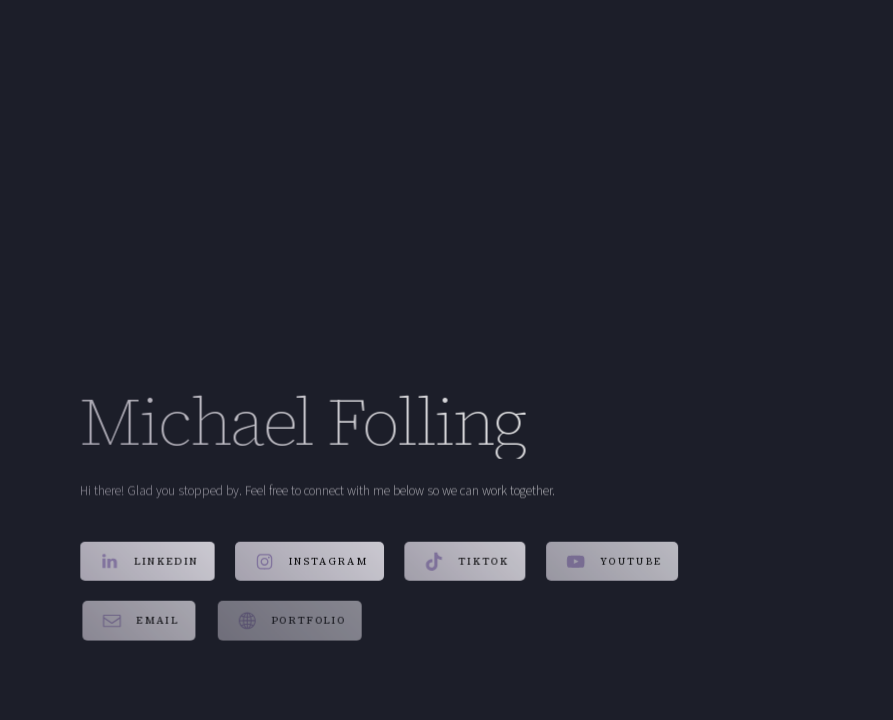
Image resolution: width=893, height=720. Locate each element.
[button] (147, 562)
